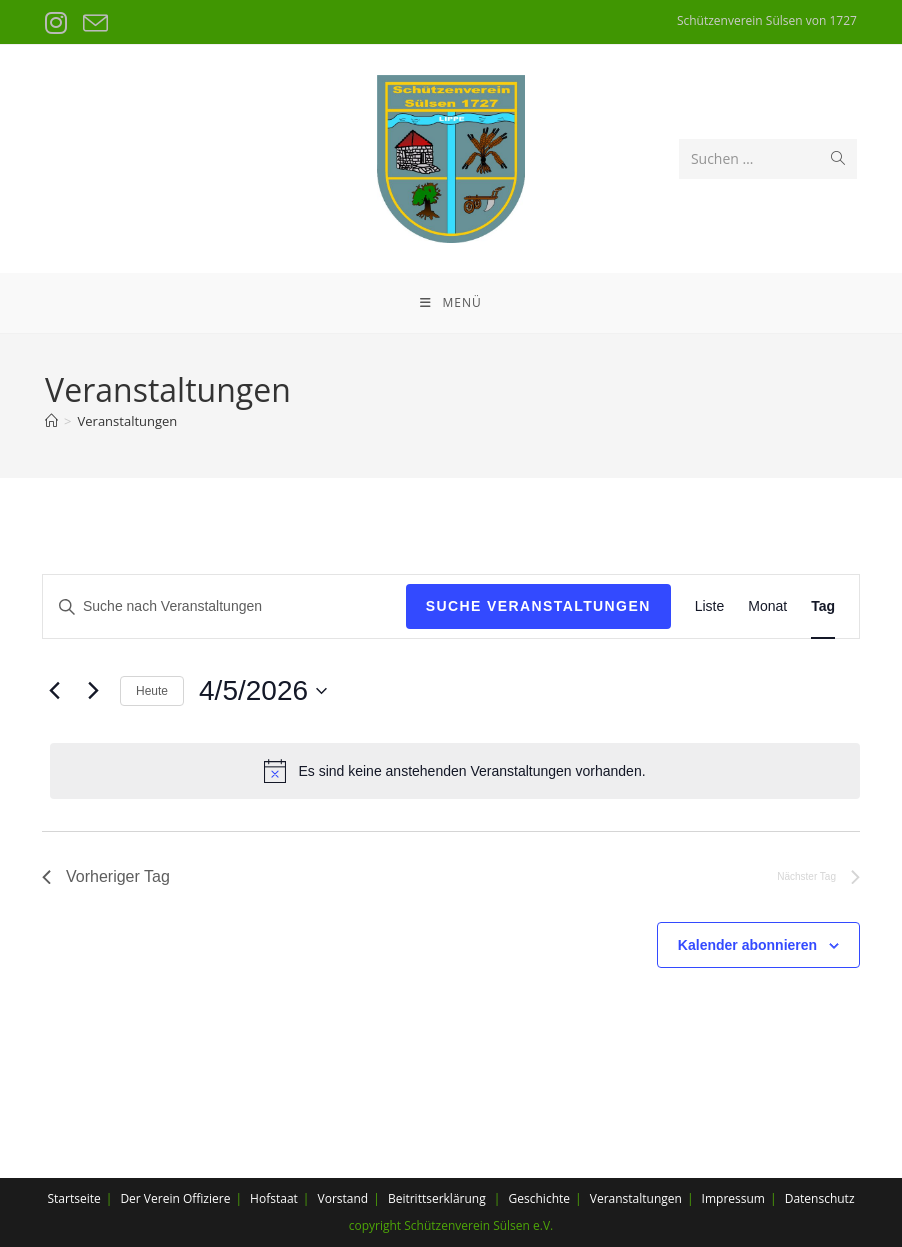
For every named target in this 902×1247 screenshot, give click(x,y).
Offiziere (206, 1198)
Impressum (733, 1198)
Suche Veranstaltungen (538, 606)
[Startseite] (51, 421)
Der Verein (149, 1198)
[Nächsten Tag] (93, 691)
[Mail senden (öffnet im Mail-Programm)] (93, 23)
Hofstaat (274, 1198)
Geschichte (539, 1198)
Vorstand (343, 1198)
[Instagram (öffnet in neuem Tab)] (59, 23)
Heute (152, 691)
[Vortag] (54, 691)
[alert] (455, 771)
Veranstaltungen (128, 421)
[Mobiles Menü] (450, 303)
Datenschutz (820, 1198)
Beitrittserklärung (437, 1198)
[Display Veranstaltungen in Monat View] (767, 606)
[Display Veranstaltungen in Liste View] (710, 606)
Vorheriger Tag (106, 876)
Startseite (73, 1198)
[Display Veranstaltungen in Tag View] (823, 606)
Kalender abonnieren (747, 945)
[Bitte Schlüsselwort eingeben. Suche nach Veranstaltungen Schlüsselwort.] (224, 606)
